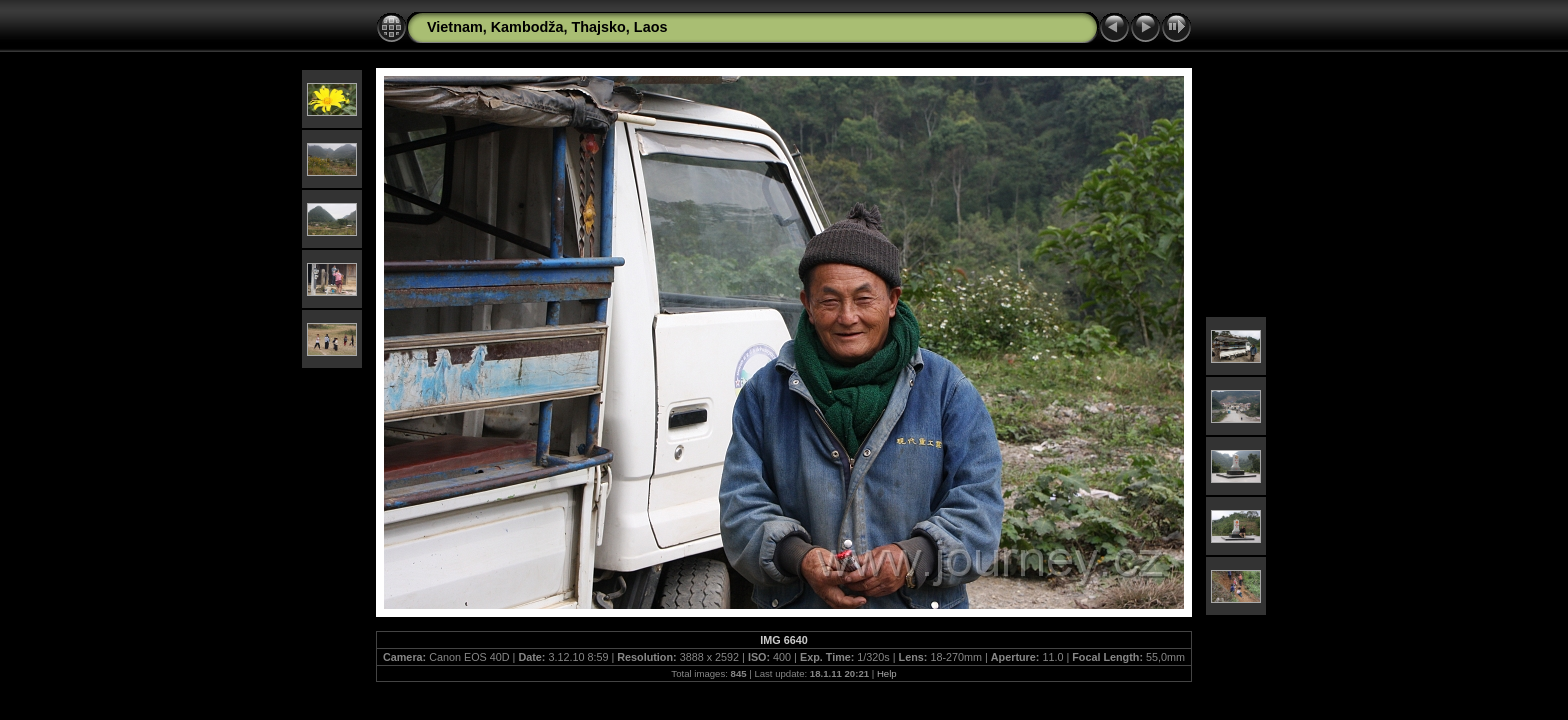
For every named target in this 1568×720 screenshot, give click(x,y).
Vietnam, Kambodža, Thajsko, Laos (547, 27)
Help (887, 673)
